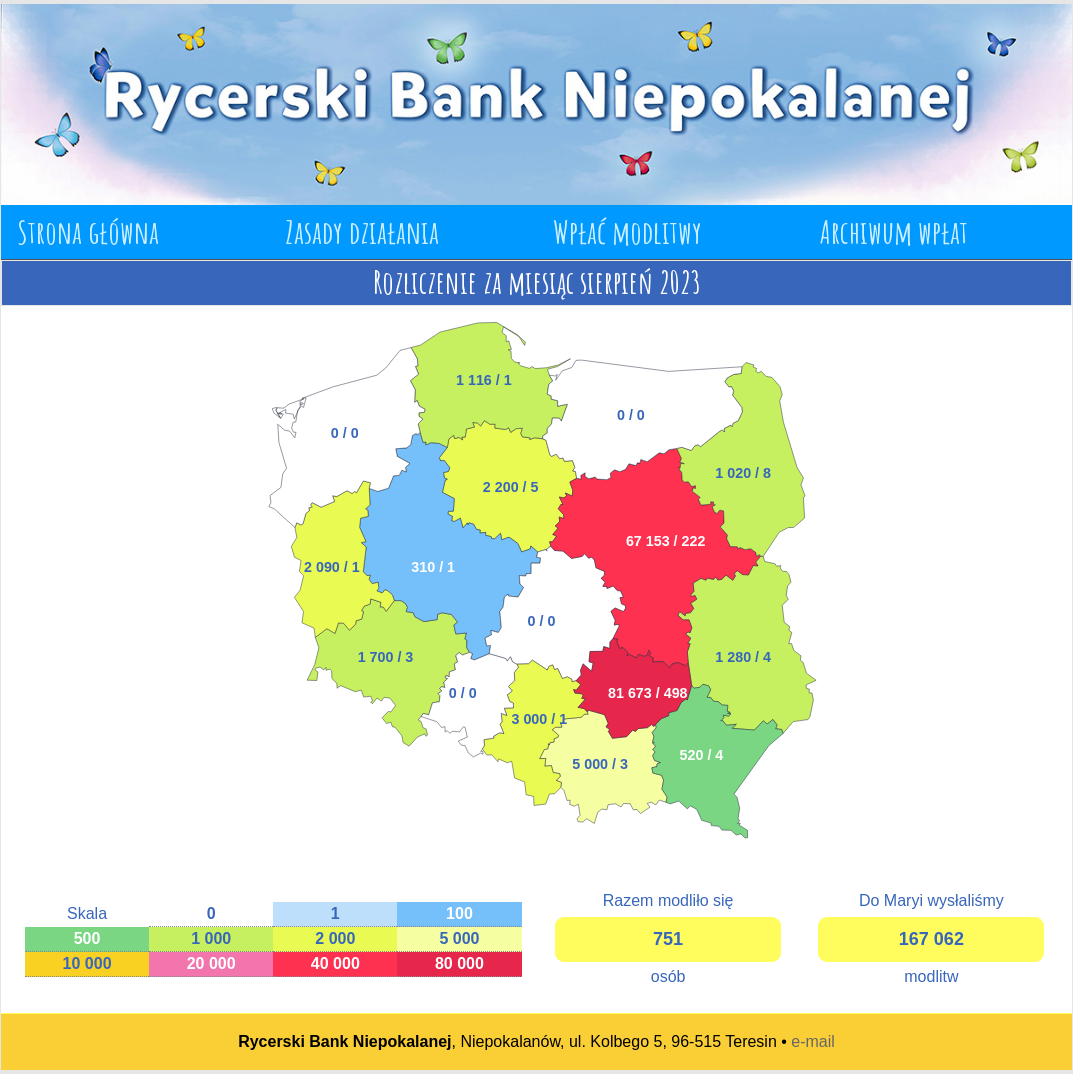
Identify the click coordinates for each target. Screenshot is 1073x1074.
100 (459, 913)
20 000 (211, 963)
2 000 (335, 938)
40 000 (335, 963)
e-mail (813, 1041)
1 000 (211, 938)
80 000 (459, 963)
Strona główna (88, 231)
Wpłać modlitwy (627, 231)
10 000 (87, 963)
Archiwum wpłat (894, 231)
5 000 (459, 938)
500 (87, 938)
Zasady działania (362, 231)
